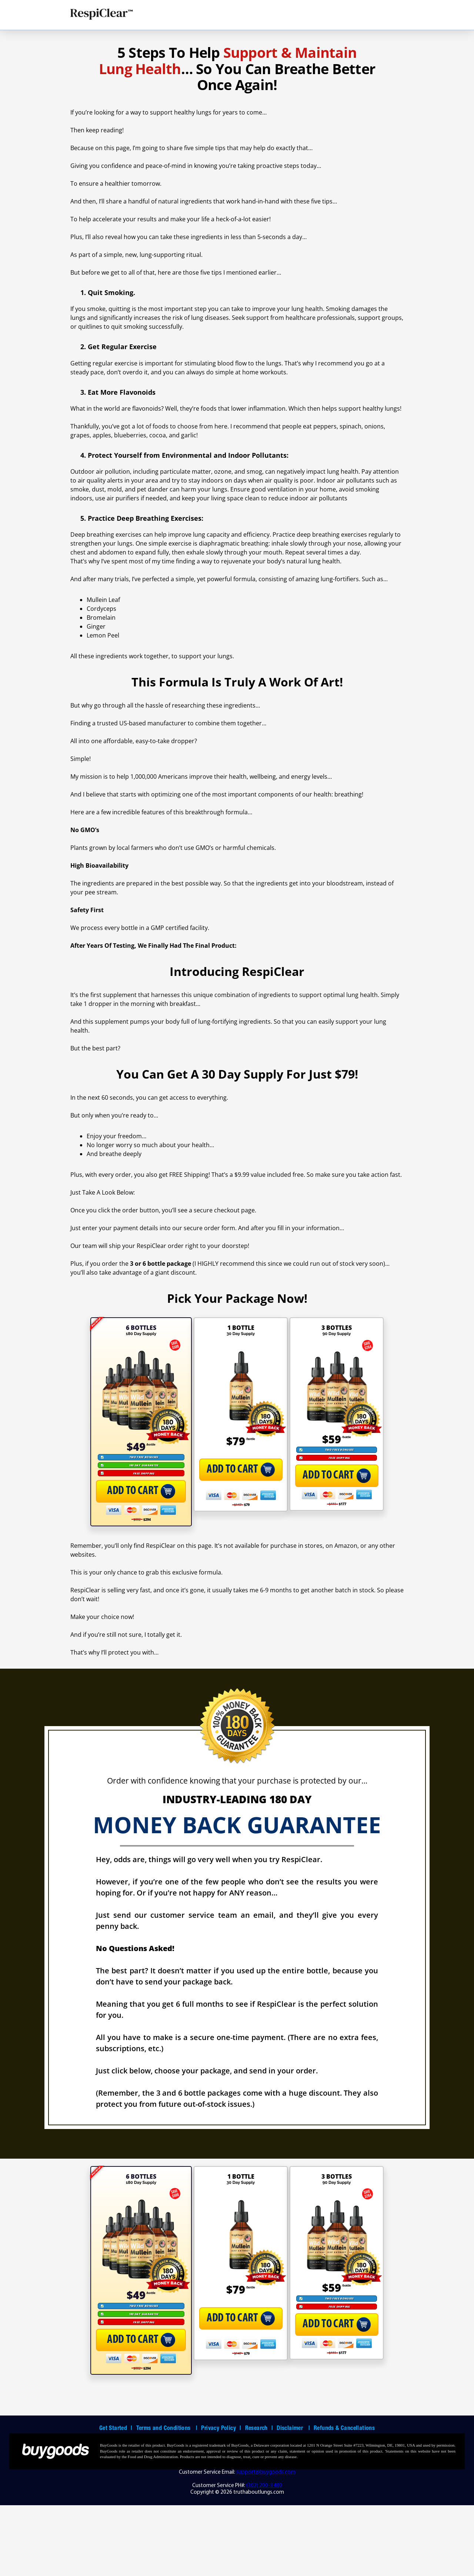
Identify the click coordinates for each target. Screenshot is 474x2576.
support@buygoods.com (266, 2543)
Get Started (116, 2500)
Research (259, 2500)
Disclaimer (293, 2500)
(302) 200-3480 (264, 2556)
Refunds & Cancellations (344, 2500)
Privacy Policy (221, 2500)
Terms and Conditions (167, 2500)
